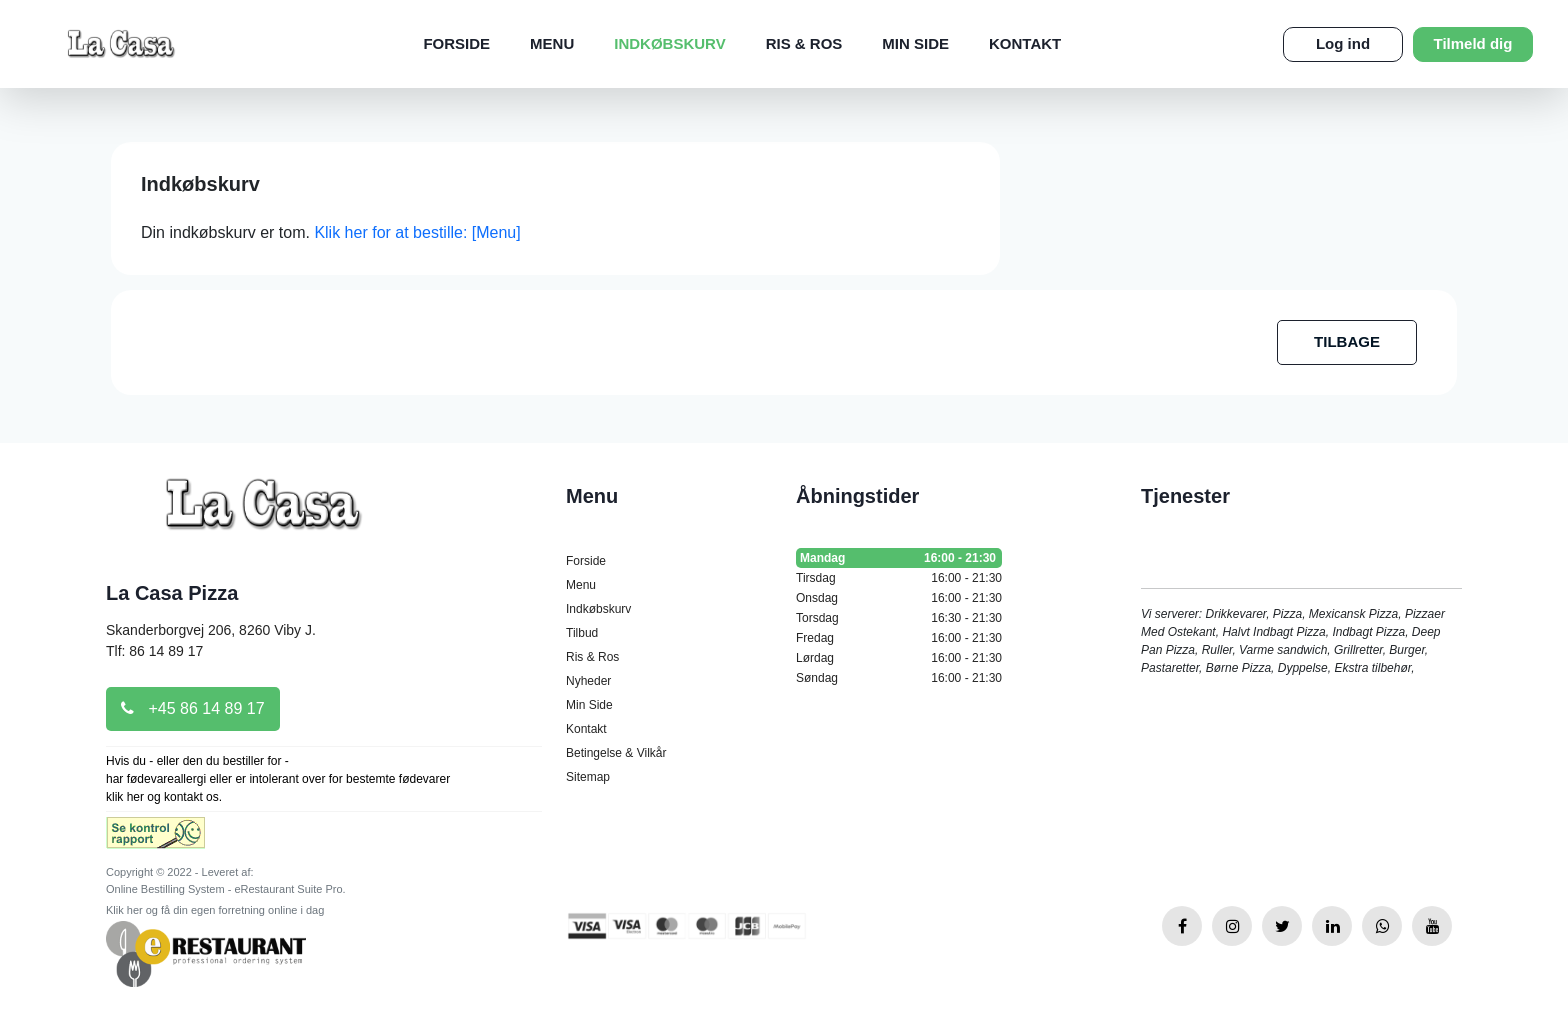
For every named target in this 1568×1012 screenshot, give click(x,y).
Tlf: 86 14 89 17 (154, 651)
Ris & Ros (804, 43)
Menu (552, 43)
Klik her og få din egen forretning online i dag (215, 910)
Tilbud (582, 633)
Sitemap (588, 777)
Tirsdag (899, 578)
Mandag (899, 558)
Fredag (899, 638)
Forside (456, 43)
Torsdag (899, 618)
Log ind (1343, 43)
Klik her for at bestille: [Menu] (417, 232)
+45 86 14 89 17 (193, 708)
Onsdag (899, 598)
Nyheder (588, 681)
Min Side (915, 43)
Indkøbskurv (669, 43)
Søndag (899, 678)
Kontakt (1025, 43)
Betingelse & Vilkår (616, 753)
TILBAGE (1347, 341)
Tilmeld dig (1473, 43)
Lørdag (899, 658)
